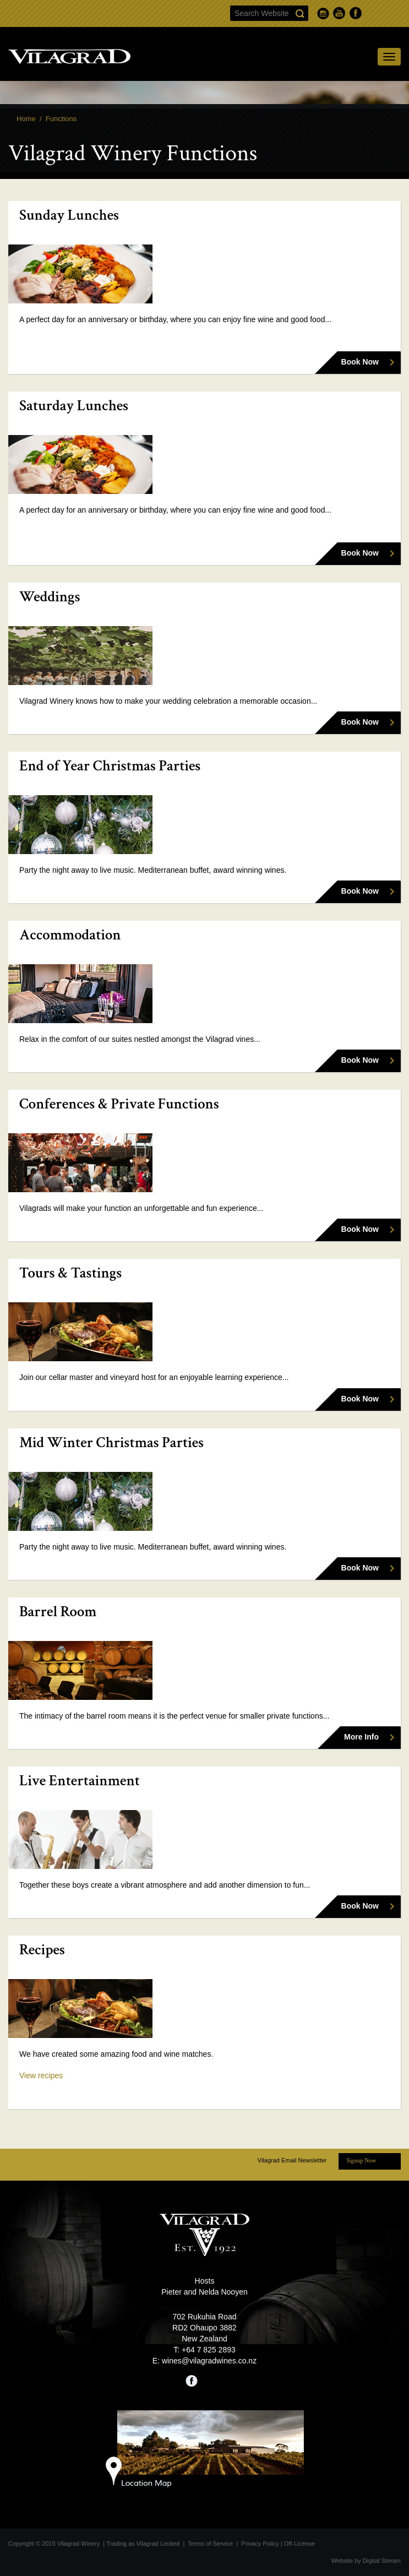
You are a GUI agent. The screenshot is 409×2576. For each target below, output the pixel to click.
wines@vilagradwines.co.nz (209, 2360)
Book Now (360, 361)
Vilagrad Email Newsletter (292, 2160)
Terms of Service (210, 2543)
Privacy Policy (260, 2543)
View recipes (41, 2075)
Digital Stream (382, 2560)
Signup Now (361, 2161)
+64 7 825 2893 (209, 2349)
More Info (361, 1736)
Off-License (299, 2543)
